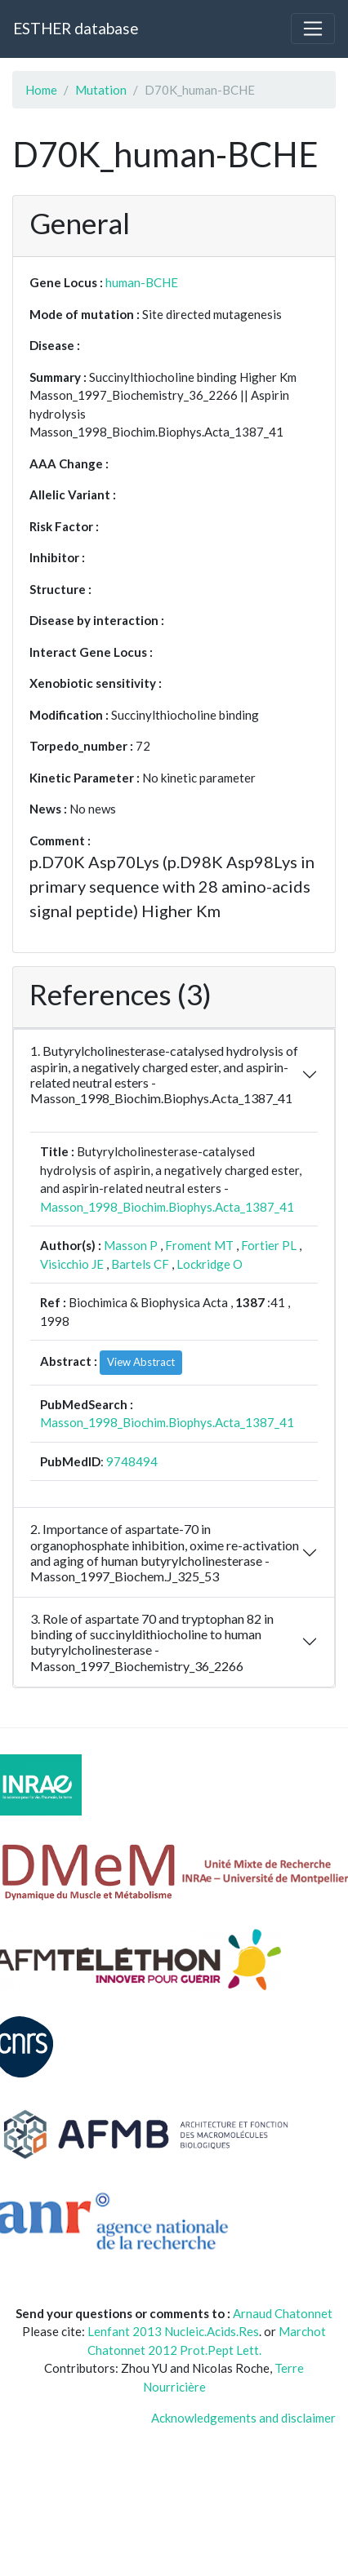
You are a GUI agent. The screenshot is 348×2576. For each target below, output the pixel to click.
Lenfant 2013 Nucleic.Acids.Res (173, 2331)
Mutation (101, 89)
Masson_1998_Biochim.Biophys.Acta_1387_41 (167, 1206)
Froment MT (199, 1245)
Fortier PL (269, 1245)
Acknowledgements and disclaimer (243, 2417)
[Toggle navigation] (313, 28)
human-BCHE (141, 282)
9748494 (132, 1461)
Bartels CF (140, 1264)
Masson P (131, 1245)
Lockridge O (209, 1264)
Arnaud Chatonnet (282, 2313)
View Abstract (141, 1361)
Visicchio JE (72, 1264)
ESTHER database (75, 28)
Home (41, 89)
